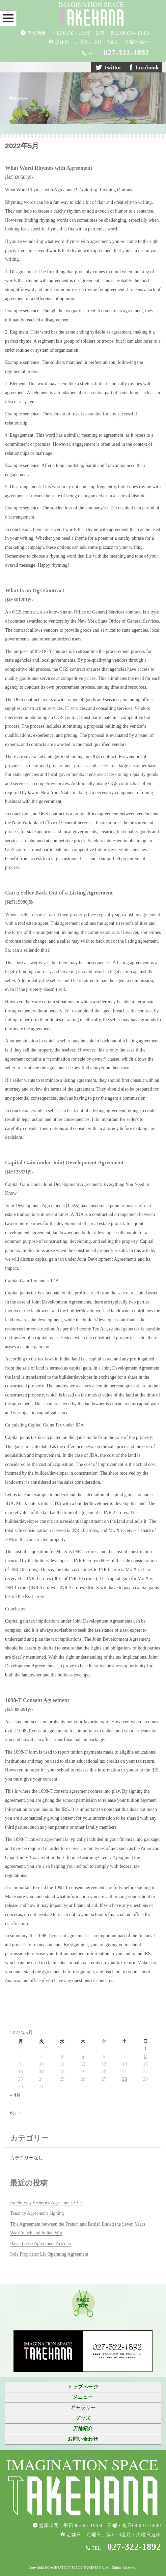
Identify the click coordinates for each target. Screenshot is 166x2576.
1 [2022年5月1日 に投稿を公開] (145, 2048)
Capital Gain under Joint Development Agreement (64, 1162)
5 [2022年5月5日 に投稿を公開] (83, 2056)
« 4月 (15, 2095)
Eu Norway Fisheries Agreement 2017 (46, 2202)
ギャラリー (83, 2407)
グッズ (83, 2418)
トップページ (83, 2386)
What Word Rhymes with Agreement (48, 168)
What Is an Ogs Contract (34, 590)
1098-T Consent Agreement (37, 1700)
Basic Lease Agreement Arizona (40, 2243)
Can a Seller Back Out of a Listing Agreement (59, 892)
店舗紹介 (83, 2428)
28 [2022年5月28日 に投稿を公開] (124, 2079)
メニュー (83, 2397)
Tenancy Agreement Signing (37, 2213)
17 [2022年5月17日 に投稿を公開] (41, 2071)
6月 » (15, 2112)
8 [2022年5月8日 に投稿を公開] (145, 2056)
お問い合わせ (83, 2439)
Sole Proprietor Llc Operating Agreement (49, 2254)
